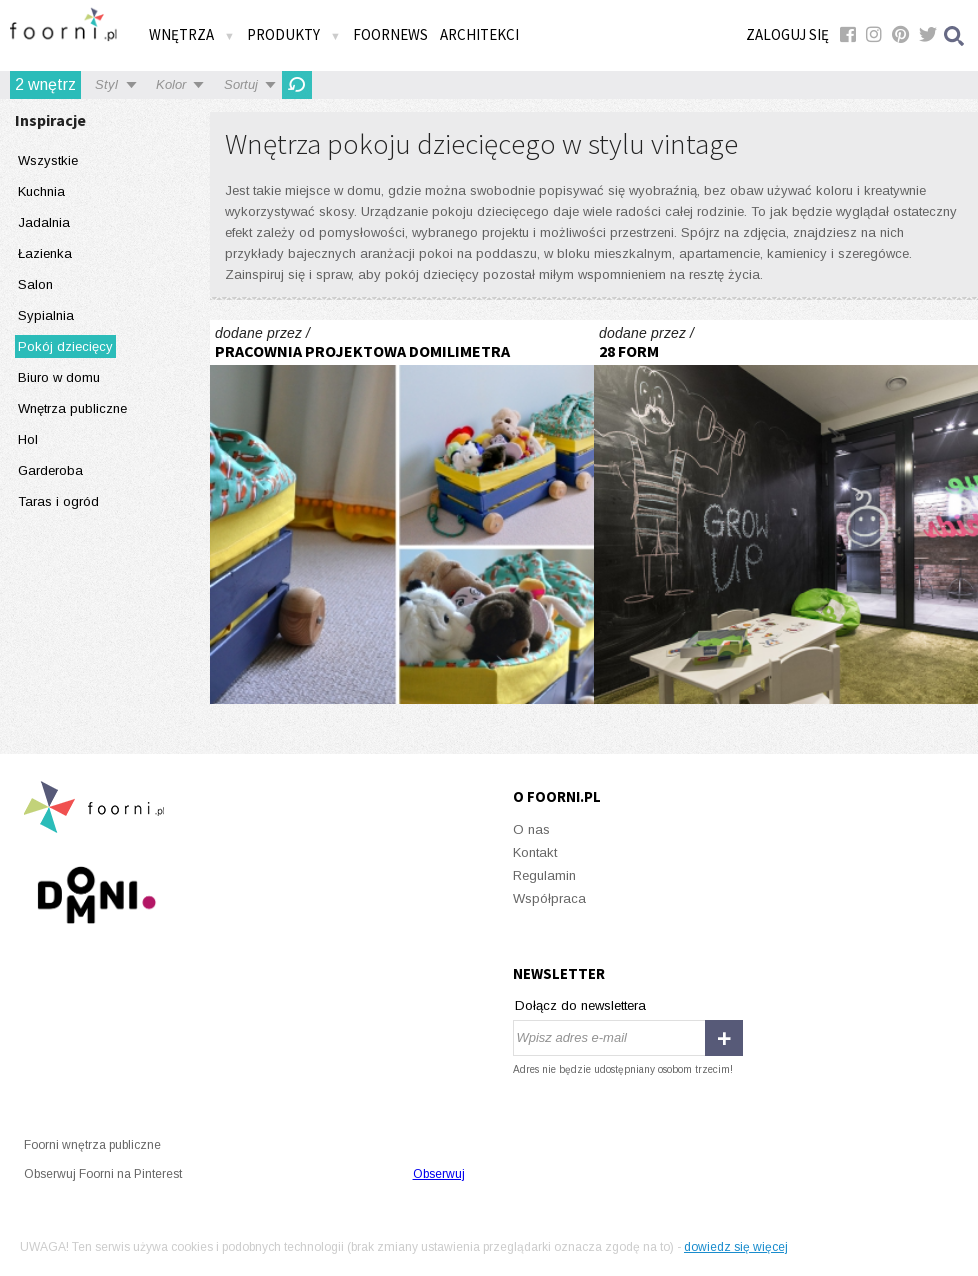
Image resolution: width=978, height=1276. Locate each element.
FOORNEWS (390, 34)
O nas (531, 829)
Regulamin (544, 875)
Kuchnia (41, 191)
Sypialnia (46, 315)
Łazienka (45, 253)
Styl (106, 84)
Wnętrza (192, 34)
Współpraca (549, 898)
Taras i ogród (58, 501)
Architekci (479, 34)
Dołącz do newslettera (580, 1005)
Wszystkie (48, 160)
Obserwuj (439, 1174)
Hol (28, 439)
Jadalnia (44, 222)
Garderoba (50, 470)
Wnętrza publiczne (72, 408)
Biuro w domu (59, 377)
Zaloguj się (787, 34)
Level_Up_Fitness (786, 512)
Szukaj (955, 35)
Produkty (294, 34)
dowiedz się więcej (736, 1247)
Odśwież (297, 85)
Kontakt (535, 852)
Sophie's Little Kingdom (402, 512)
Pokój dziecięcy (65, 346)
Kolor (171, 84)
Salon (35, 284)
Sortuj (241, 84)
